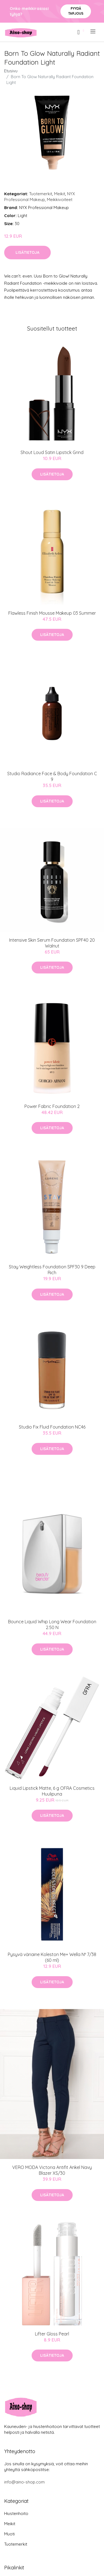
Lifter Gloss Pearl (52, 2334)
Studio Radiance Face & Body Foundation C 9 (52, 776)
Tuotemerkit (40, 193)
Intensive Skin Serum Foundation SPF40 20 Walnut (52, 943)
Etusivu (10, 70)
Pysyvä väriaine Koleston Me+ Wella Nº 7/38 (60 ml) (52, 1957)
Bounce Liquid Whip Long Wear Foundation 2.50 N (52, 1624)
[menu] (93, 31)
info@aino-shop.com (24, 2482)
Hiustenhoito (16, 2513)
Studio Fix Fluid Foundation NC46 (52, 1427)
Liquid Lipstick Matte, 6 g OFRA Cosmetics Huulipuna (52, 1791)
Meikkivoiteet (59, 199)
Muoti (9, 2534)
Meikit (59, 193)
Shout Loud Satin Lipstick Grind (52, 452)
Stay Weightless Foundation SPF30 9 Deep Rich (52, 1269)
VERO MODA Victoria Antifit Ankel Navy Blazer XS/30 (52, 2170)
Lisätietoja (27, 252)
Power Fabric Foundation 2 (52, 1106)
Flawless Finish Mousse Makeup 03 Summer (52, 613)
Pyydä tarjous (75, 10)
